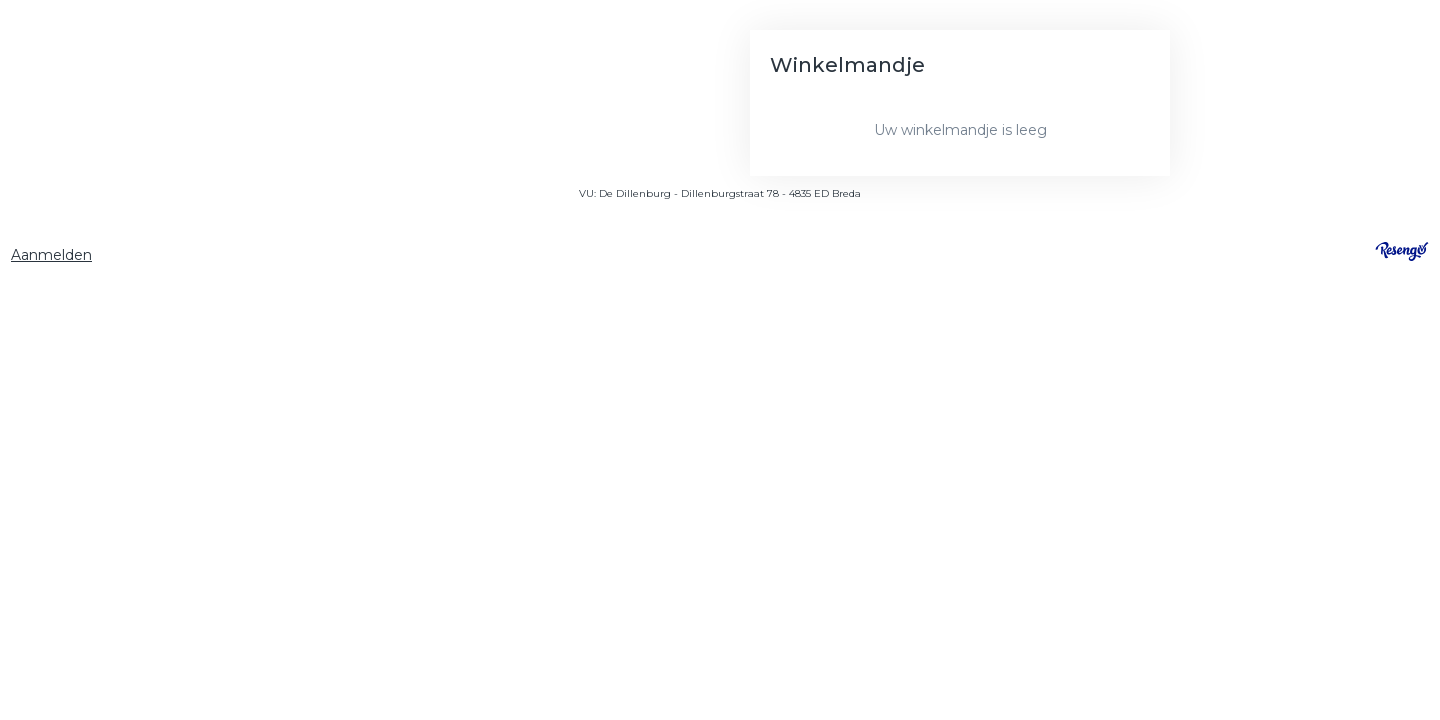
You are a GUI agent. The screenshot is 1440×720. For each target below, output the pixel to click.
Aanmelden (51, 255)
